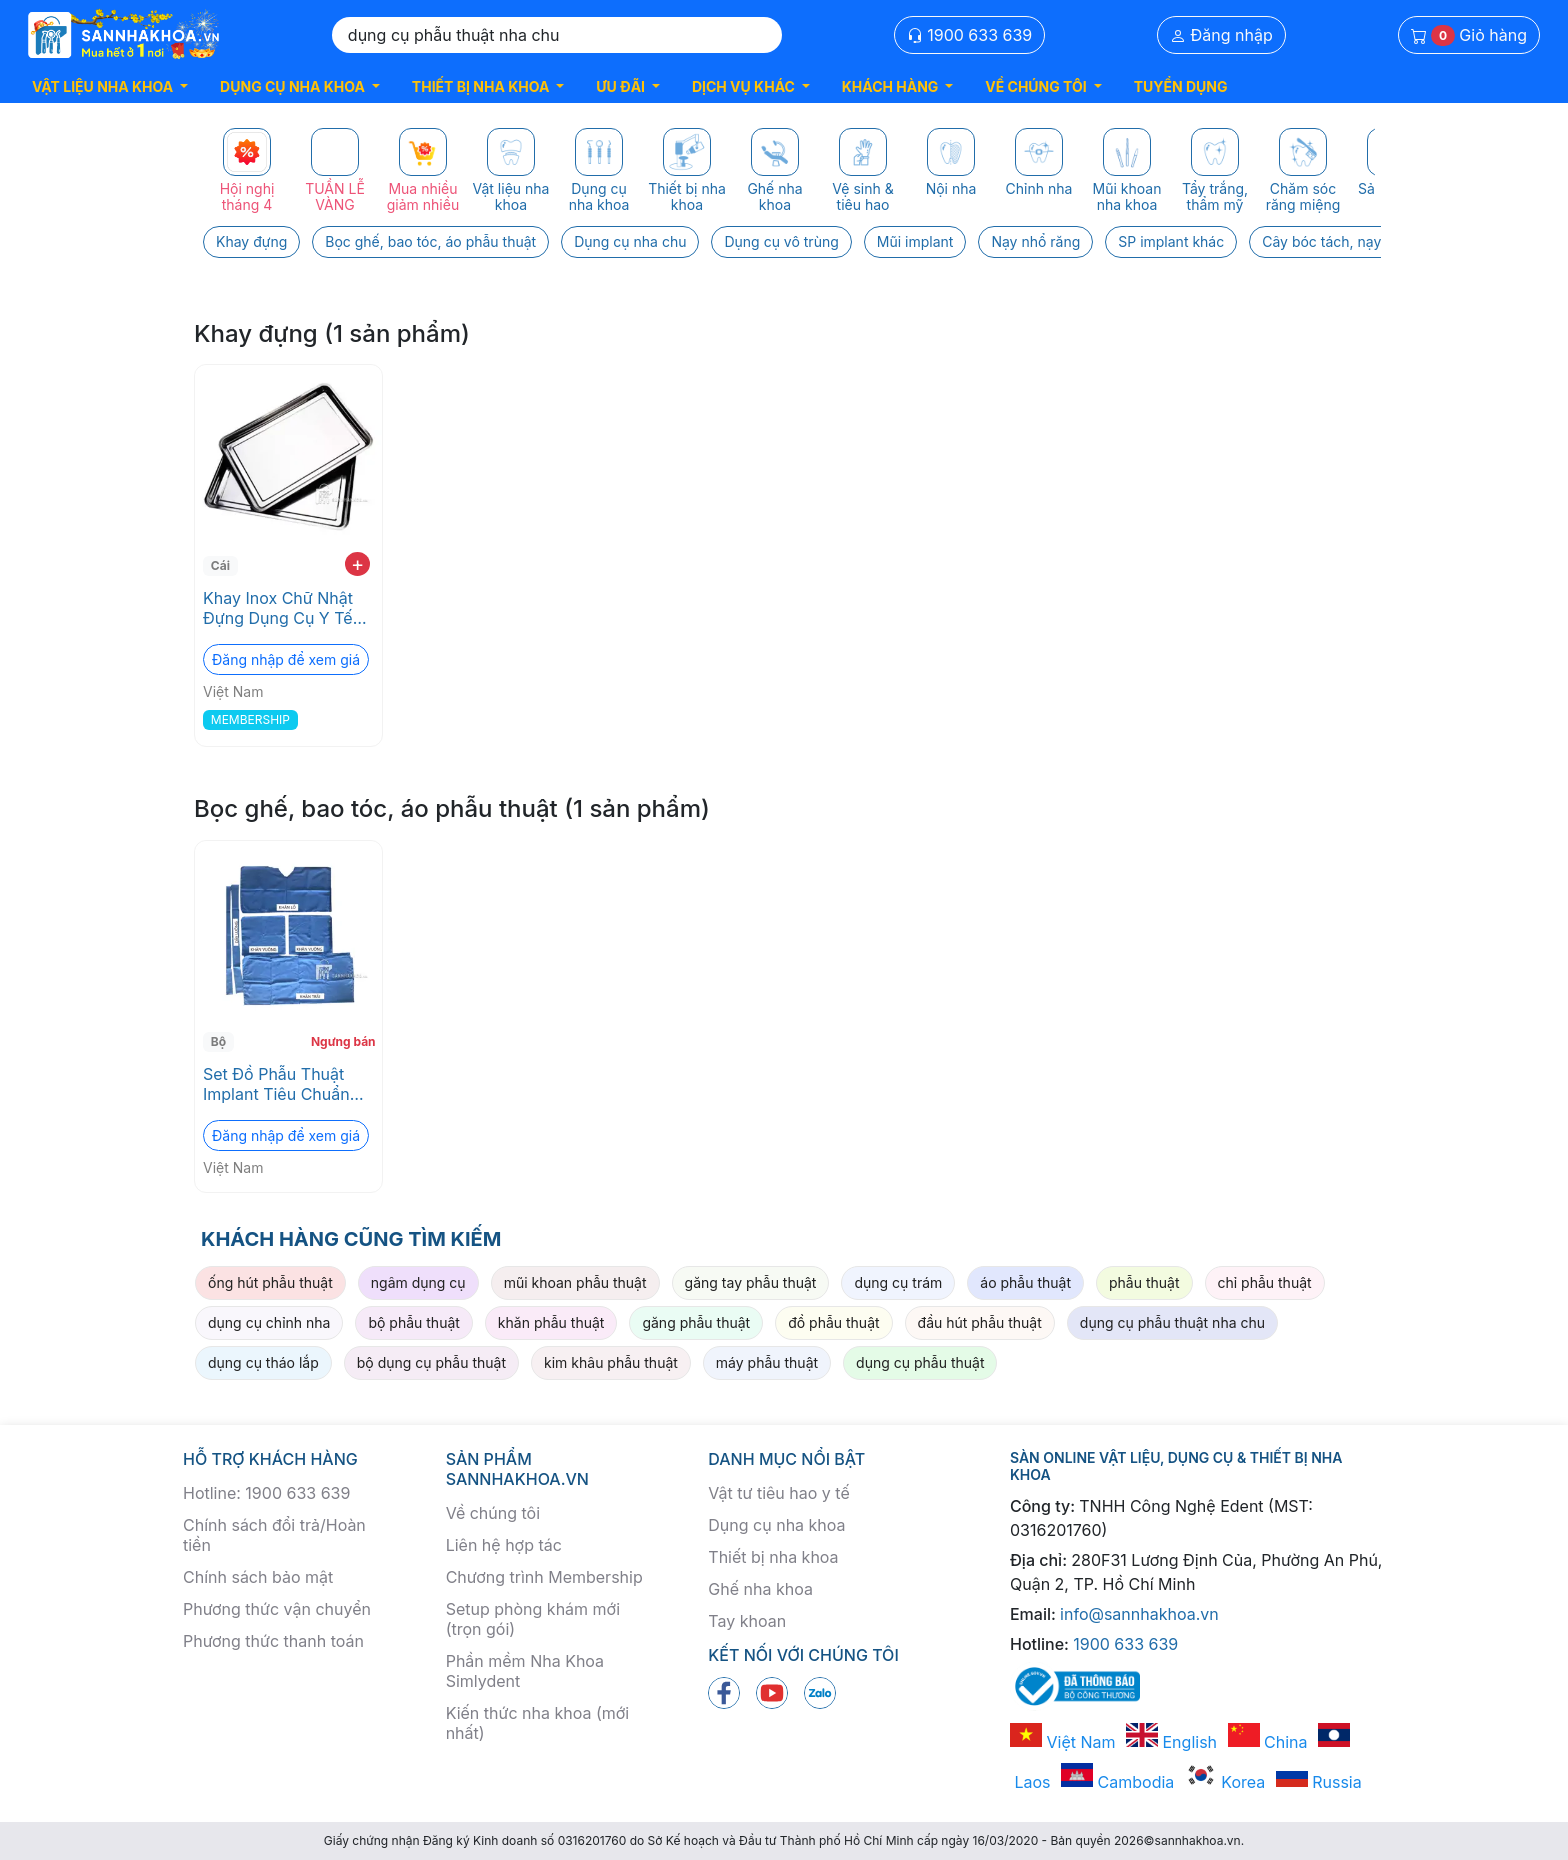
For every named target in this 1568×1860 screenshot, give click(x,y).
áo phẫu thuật (1025, 1282)
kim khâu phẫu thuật (611, 1362)
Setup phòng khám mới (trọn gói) (533, 1619)
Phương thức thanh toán (273, 1641)
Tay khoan (747, 1621)
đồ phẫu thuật (833, 1322)
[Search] (557, 35)
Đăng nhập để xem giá (286, 659)
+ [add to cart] (357, 564)
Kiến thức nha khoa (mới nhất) (538, 1723)
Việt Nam (1063, 1742)
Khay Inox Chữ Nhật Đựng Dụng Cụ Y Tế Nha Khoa (278, 608)
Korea (1225, 1782)
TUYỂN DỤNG (1181, 86)
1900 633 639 (970, 35)
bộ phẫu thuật (413, 1322)
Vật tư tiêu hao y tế (778, 1493)
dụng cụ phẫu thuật (920, 1362)
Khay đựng (251, 241)
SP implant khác (1171, 241)
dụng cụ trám (898, 1282)
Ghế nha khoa (760, 1589)
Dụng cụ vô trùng (781, 241)
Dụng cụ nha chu (630, 241)
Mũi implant (915, 241)
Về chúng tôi (493, 1513)
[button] (110, 86)
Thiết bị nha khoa (773, 1557)
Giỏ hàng (1469, 35)
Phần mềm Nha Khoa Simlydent (525, 1671)
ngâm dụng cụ (418, 1282)
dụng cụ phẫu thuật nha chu (1172, 1322)
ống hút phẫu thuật (270, 1282)
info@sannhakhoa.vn (1139, 1614)
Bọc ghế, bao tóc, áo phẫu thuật (430, 241)
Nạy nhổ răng (1035, 241)
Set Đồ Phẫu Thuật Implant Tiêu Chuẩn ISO (276, 1084)
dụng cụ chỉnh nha (269, 1322)
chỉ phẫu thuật (1265, 1282)
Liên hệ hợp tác (504, 1545)
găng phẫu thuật (696, 1322)
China (1268, 1742)
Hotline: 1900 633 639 (266, 1493)
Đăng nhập (1221, 35)
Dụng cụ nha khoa (776, 1525)
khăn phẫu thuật (551, 1322)
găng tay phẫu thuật (751, 1282)
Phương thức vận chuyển (277, 1609)
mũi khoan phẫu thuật (575, 1282)
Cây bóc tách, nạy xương (1344, 241)
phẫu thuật (1144, 1282)
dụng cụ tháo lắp (263, 1362)
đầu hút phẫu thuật (980, 1322)
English (1171, 1742)
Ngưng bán (343, 1041)
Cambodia (1117, 1782)
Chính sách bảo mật (258, 1577)
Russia (1319, 1782)
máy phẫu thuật (767, 1362)
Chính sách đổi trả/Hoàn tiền (274, 1535)
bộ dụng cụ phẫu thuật (431, 1362)
